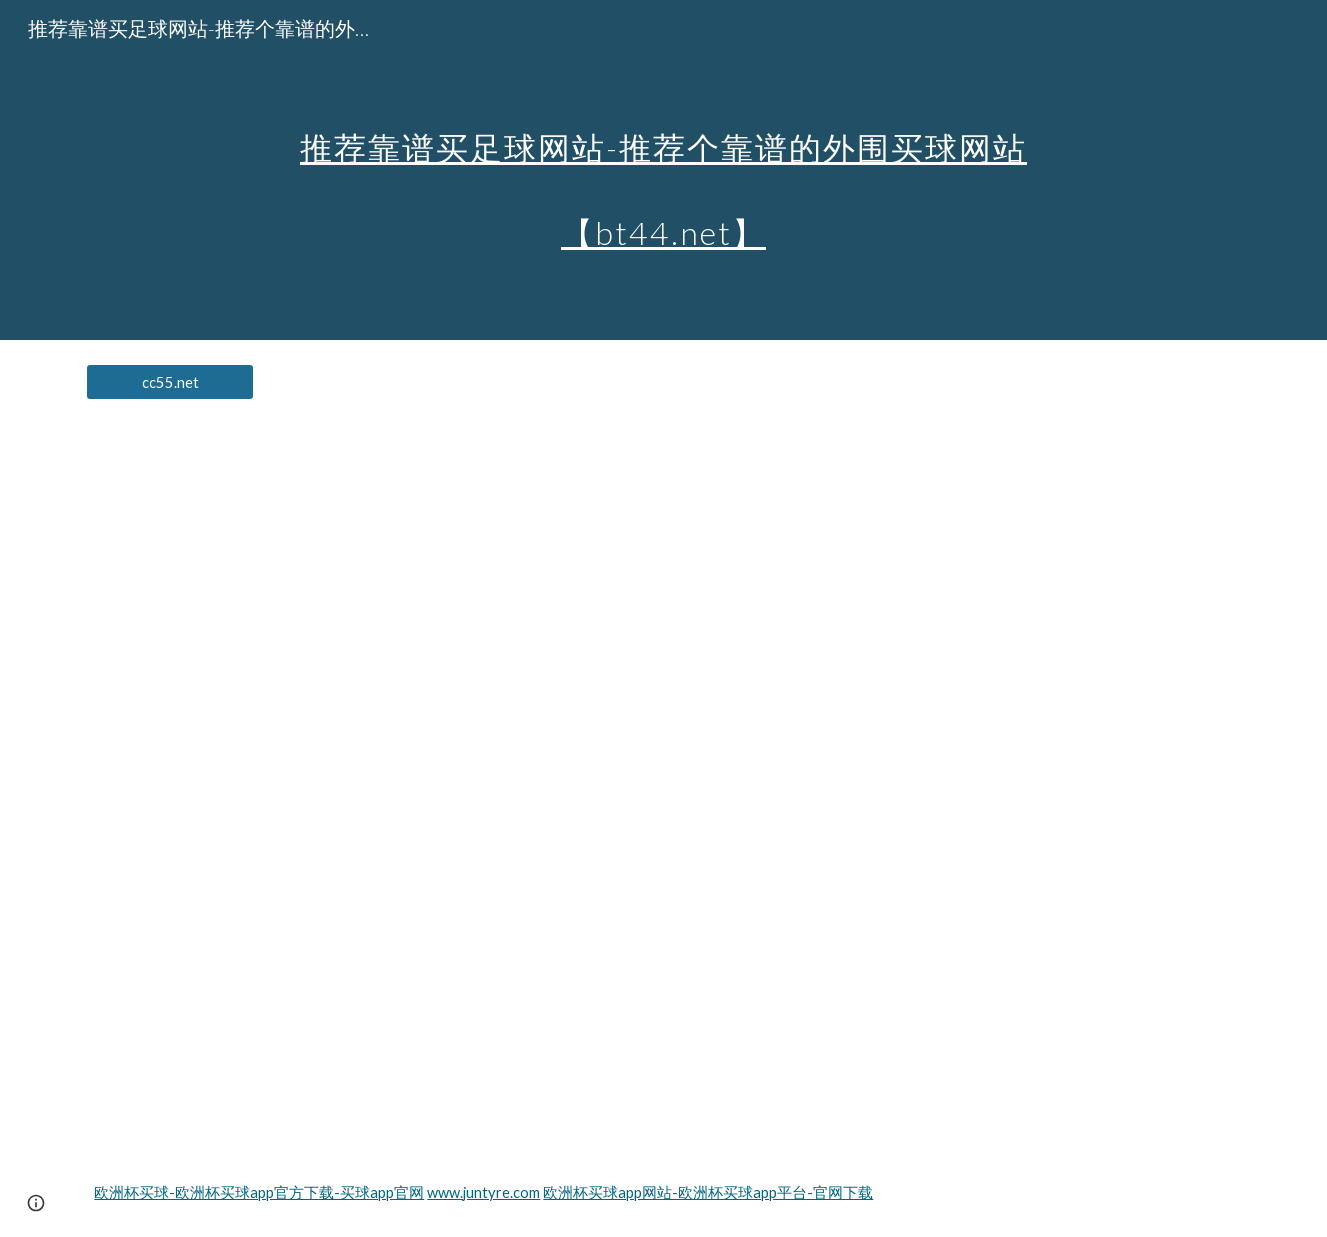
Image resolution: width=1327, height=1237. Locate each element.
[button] (36, 1203)
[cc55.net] (170, 382)
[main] (664, 170)
